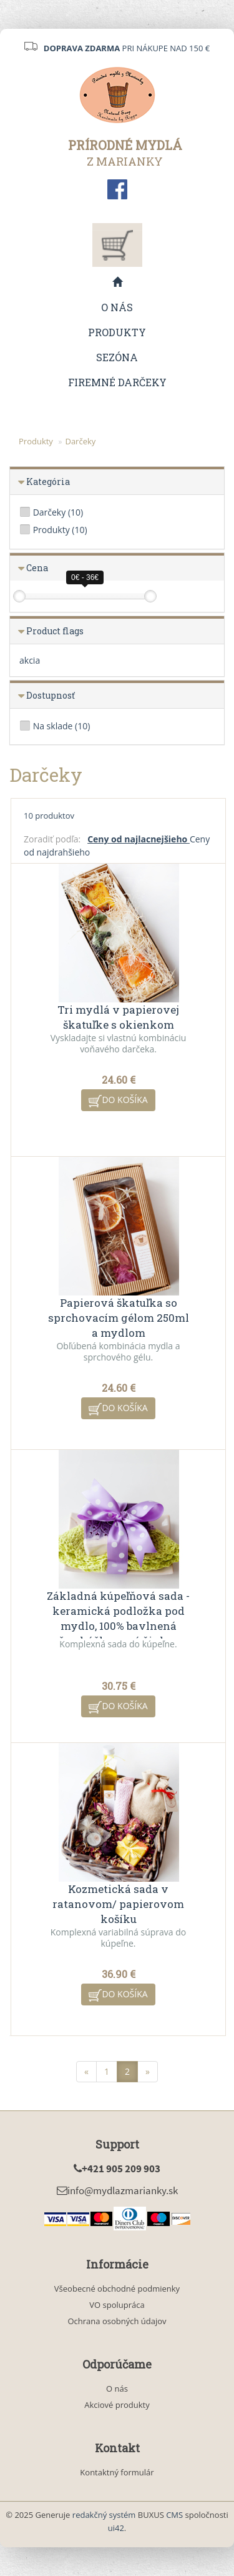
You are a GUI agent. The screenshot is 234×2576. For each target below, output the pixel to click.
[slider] (19, 596)
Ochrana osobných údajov (116, 2321)
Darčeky (80, 441)
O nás (117, 307)
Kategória (48, 481)
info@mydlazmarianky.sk (117, 2190)
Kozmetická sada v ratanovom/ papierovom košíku (118, 1904)
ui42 (116, 2528)
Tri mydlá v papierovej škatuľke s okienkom (118, 1017)
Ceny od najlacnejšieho (138, 839)
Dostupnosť (50, 695)
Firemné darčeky (117, 382)
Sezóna (117, 357)
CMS (174, 2514)
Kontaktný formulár (117, 2472)
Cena (37, 568)
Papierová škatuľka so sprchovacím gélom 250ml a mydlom (118, 1317)
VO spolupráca (116, 2304)
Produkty (117, 332)
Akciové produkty (117, 2404)
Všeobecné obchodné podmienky (117, 2288)
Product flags (55, 631)
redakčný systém (104, 2514)
